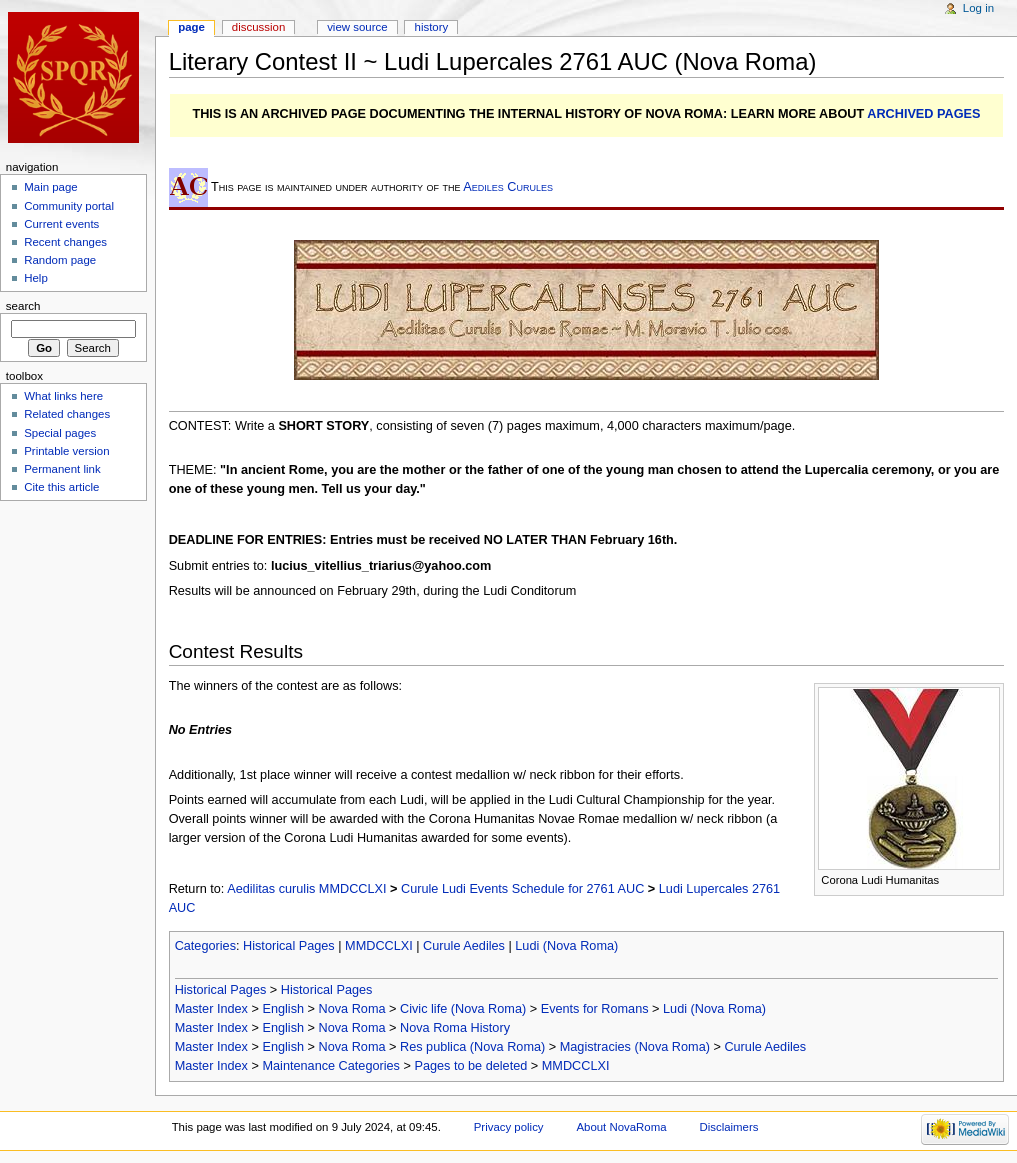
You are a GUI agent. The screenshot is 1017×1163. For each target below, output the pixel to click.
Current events (61, 224)
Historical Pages (289, 946)
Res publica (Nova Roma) (472, 1047)
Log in (978, 8)
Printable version (66, 451)
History (432, 27)
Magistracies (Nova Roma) (635, 1047)
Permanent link (62, 469)
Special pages (60, 433)
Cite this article (61, 487)
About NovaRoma (621, 1127)
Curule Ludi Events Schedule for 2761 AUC (522, 889)
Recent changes (65, 242)
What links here (63, 396)
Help (36, 278)
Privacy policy (509, 1127)
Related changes (67, 414)
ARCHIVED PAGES (923, 114)
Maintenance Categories (331, 1066)
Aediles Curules (508, 187)
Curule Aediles (464, 946)
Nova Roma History (455, 1028)
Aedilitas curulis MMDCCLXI (306, 889)
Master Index (211, 1009)
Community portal (69, 206)
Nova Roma (352, 1009)
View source (357, 27)
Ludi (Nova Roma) (566, 946)
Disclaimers (728, 1127)
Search (23, 306)
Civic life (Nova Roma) (463, 1009)
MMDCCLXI (379, 946)
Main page (51, 187)
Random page (60, 260)
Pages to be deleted (470, 1066)
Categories (205, 946)
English (283, 1009)
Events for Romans (595, 1009)
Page (191, 27)
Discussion (258, 27)
